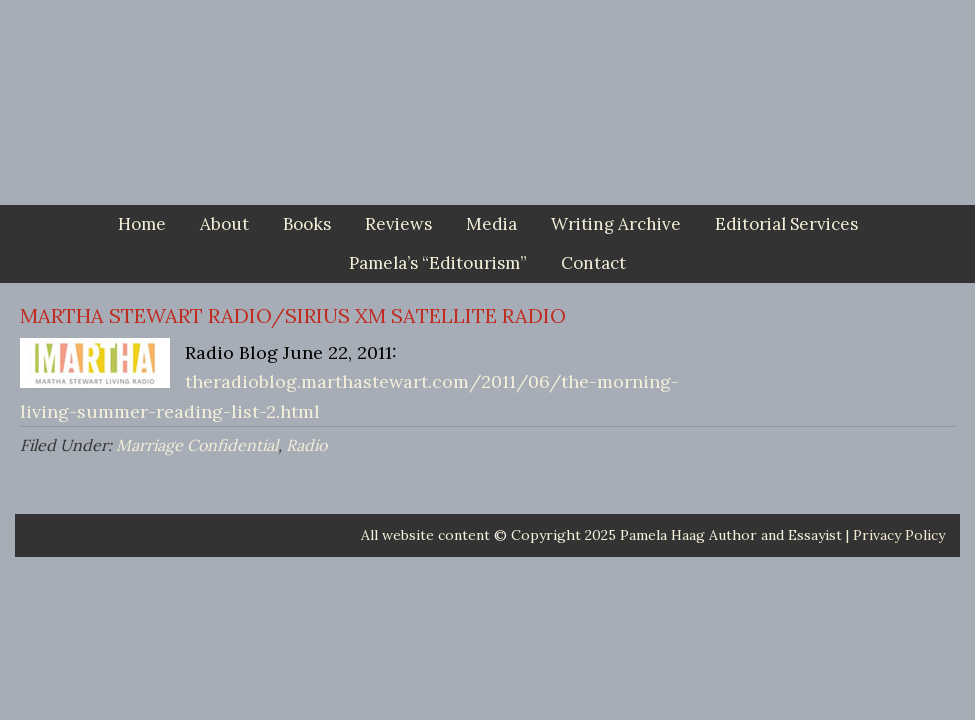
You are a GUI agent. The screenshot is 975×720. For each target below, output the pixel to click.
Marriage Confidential (197, 445)
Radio (306, 445)
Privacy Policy (899, 535)
